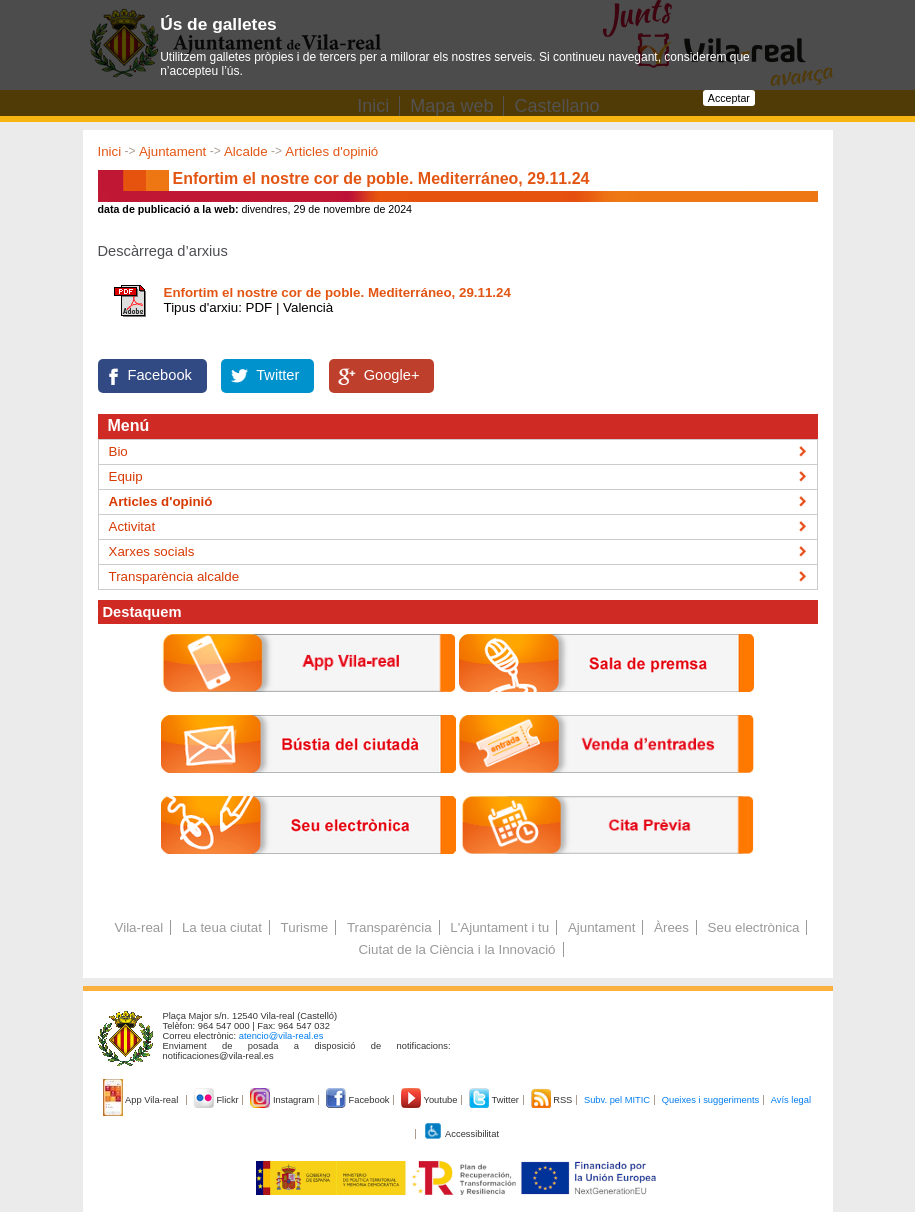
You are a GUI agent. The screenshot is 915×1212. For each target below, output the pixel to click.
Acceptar (729, 98)
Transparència (389, 927)
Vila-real (139, 927)
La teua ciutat (222, 927)
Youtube (430, 1100)
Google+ (392, 375)
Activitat (132, 526)
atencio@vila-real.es (281, 1036)
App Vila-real (142, 1100)
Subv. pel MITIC (617, 1100)
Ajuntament (172, 151)
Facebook (160, 375)
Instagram (283, 1100)
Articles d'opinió (331, 151)
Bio (118, 451)
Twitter (277, 375)
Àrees (671, 927)
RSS (553, 1100)
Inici (110, 151)
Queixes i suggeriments (710, 1100)
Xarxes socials (152, 551)
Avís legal (791, 1100)
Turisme (305, 927)
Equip (126, 476)
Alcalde (246, 151)
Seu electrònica (754, 927)
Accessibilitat (461, 1134)
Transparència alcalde (174, 576)
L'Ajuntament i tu (499, 927)
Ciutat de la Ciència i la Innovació (456, 949)
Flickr (217, 1100)
